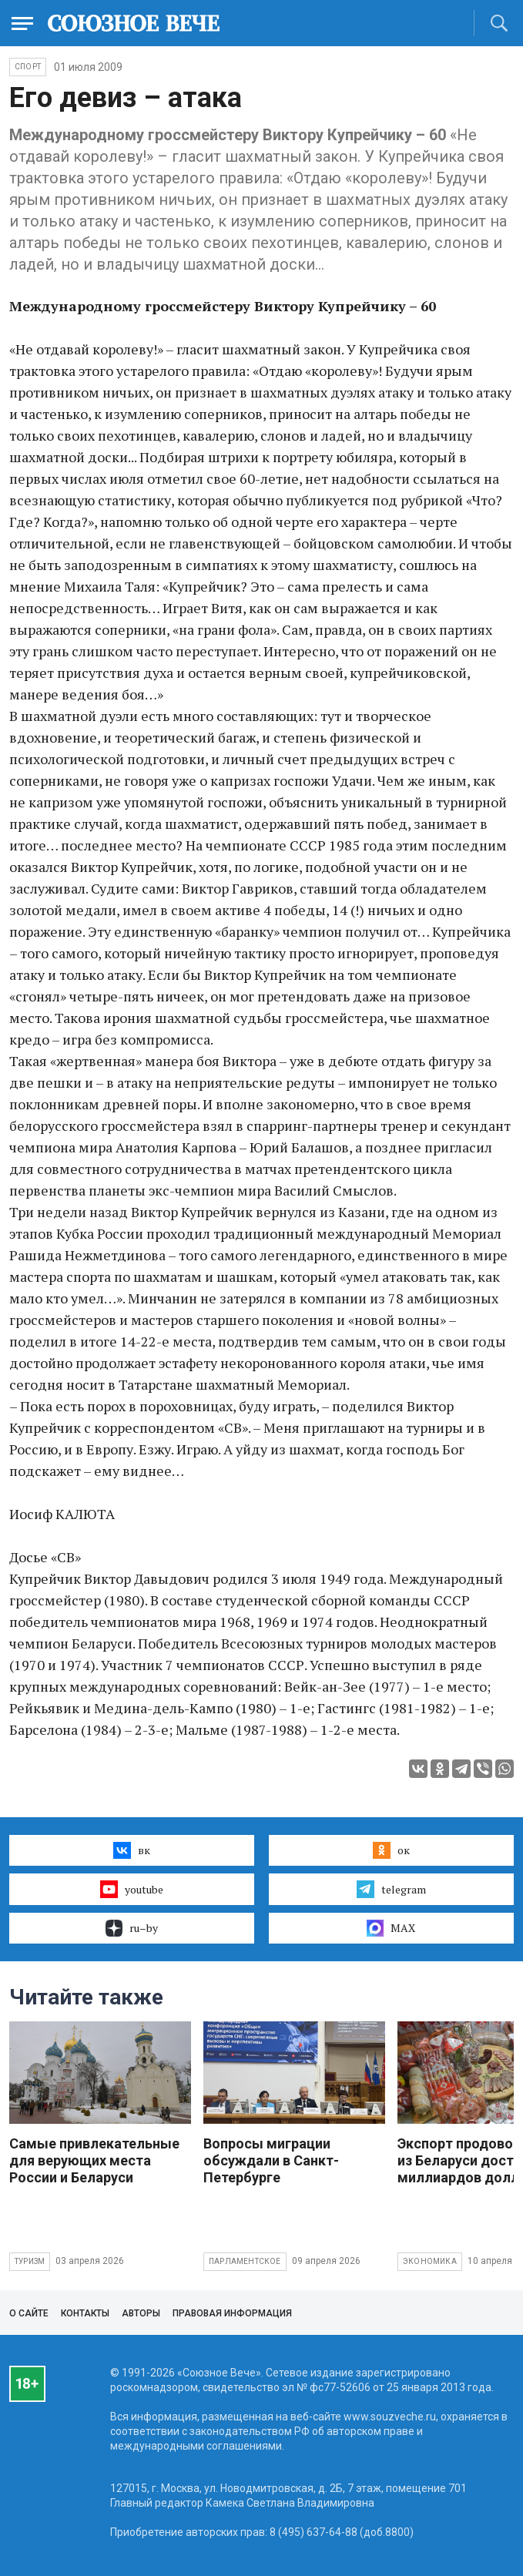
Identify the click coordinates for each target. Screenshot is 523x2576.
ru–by (132, 1928)
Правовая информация (232, 2313)
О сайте (29, 2313)
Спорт (28, 66)
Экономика (430, 2261)
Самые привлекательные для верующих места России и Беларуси (94, 2160)
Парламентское (245, 2261)
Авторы (141, 2313)
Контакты (85, 2313)
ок (391, 1850)
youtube (131, 1888)
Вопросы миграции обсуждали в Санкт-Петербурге (271, 2160)
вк (131, 1850)
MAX (391, 1928)
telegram (391, 1888)
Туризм (30, 2261)
